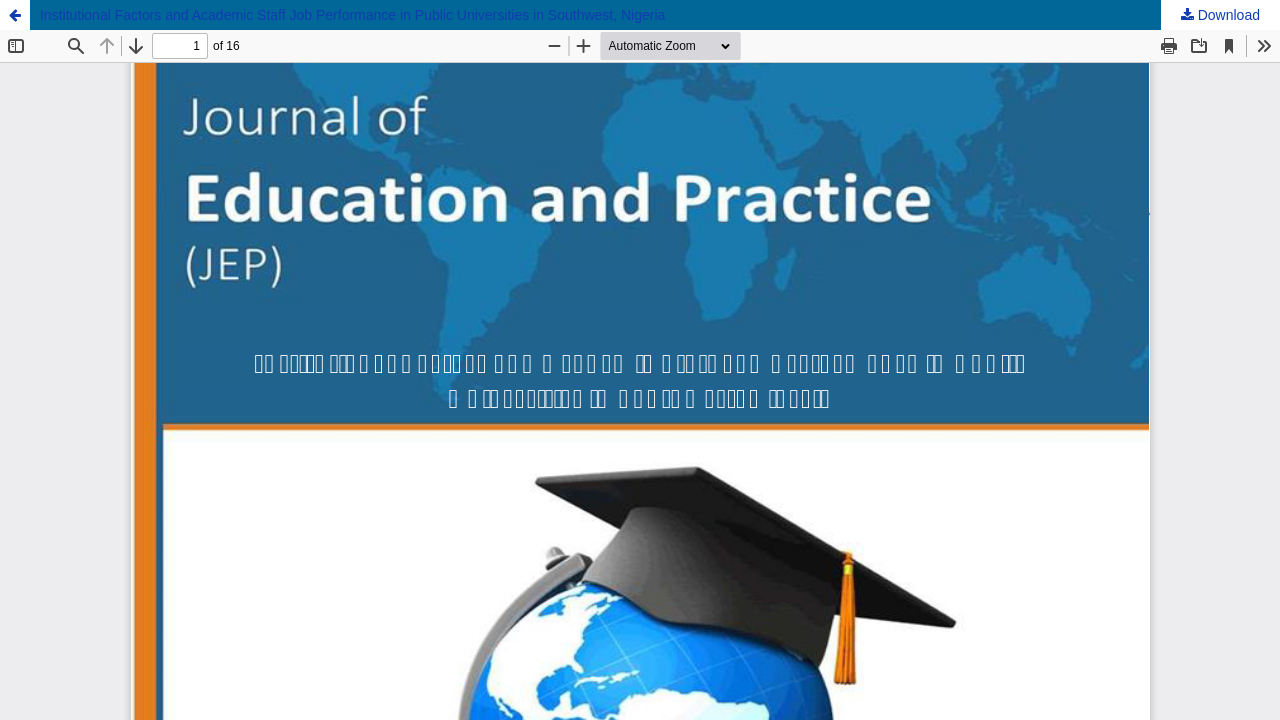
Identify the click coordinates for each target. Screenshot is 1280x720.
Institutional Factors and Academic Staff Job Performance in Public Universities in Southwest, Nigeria (352, 15)
